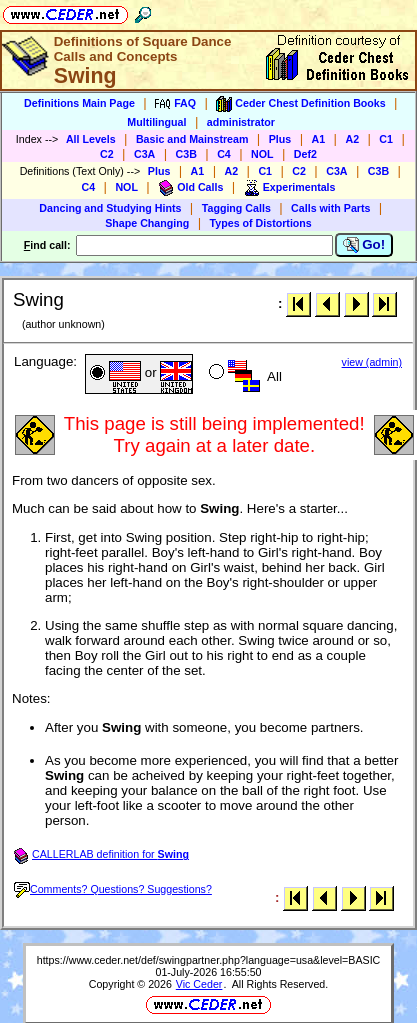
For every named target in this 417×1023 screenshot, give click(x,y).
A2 (352, 139)
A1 (319, 139)
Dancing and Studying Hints (110, 208)
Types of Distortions (261, 223)
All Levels (91, 139)
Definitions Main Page (79, 103)
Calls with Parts (330, 208)
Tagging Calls (236, 208)
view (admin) (372, 362)
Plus (280, 139)
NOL (262, 154)
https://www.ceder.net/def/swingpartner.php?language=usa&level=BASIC (209, 960)
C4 (224, 154)
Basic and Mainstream (192, 139)
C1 (386, 139)
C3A (144, 154)
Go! (364, 245)
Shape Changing (147, 223)
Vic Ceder (199, 984)
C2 (107, 154)
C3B (186, 154)
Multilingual (156, 122)
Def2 (305, 154)
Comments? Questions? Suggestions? (113, 889)
